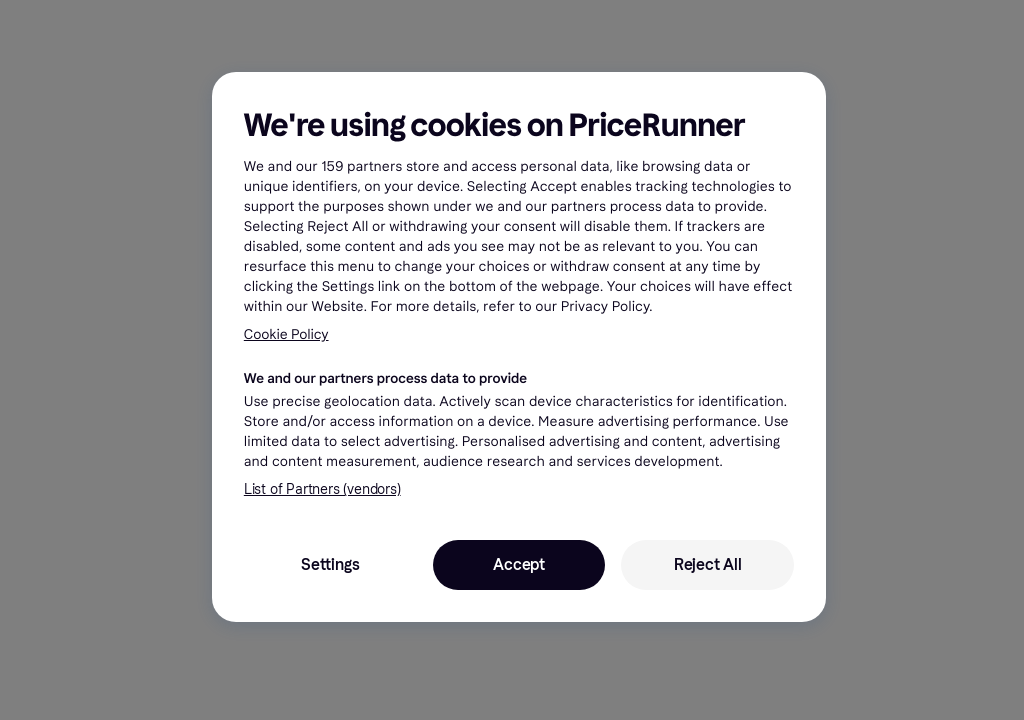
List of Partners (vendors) (322, 489)
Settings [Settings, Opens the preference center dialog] (330, 564)
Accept (519, 564)
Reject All (708, 564)
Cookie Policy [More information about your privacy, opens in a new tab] (286, 334)
